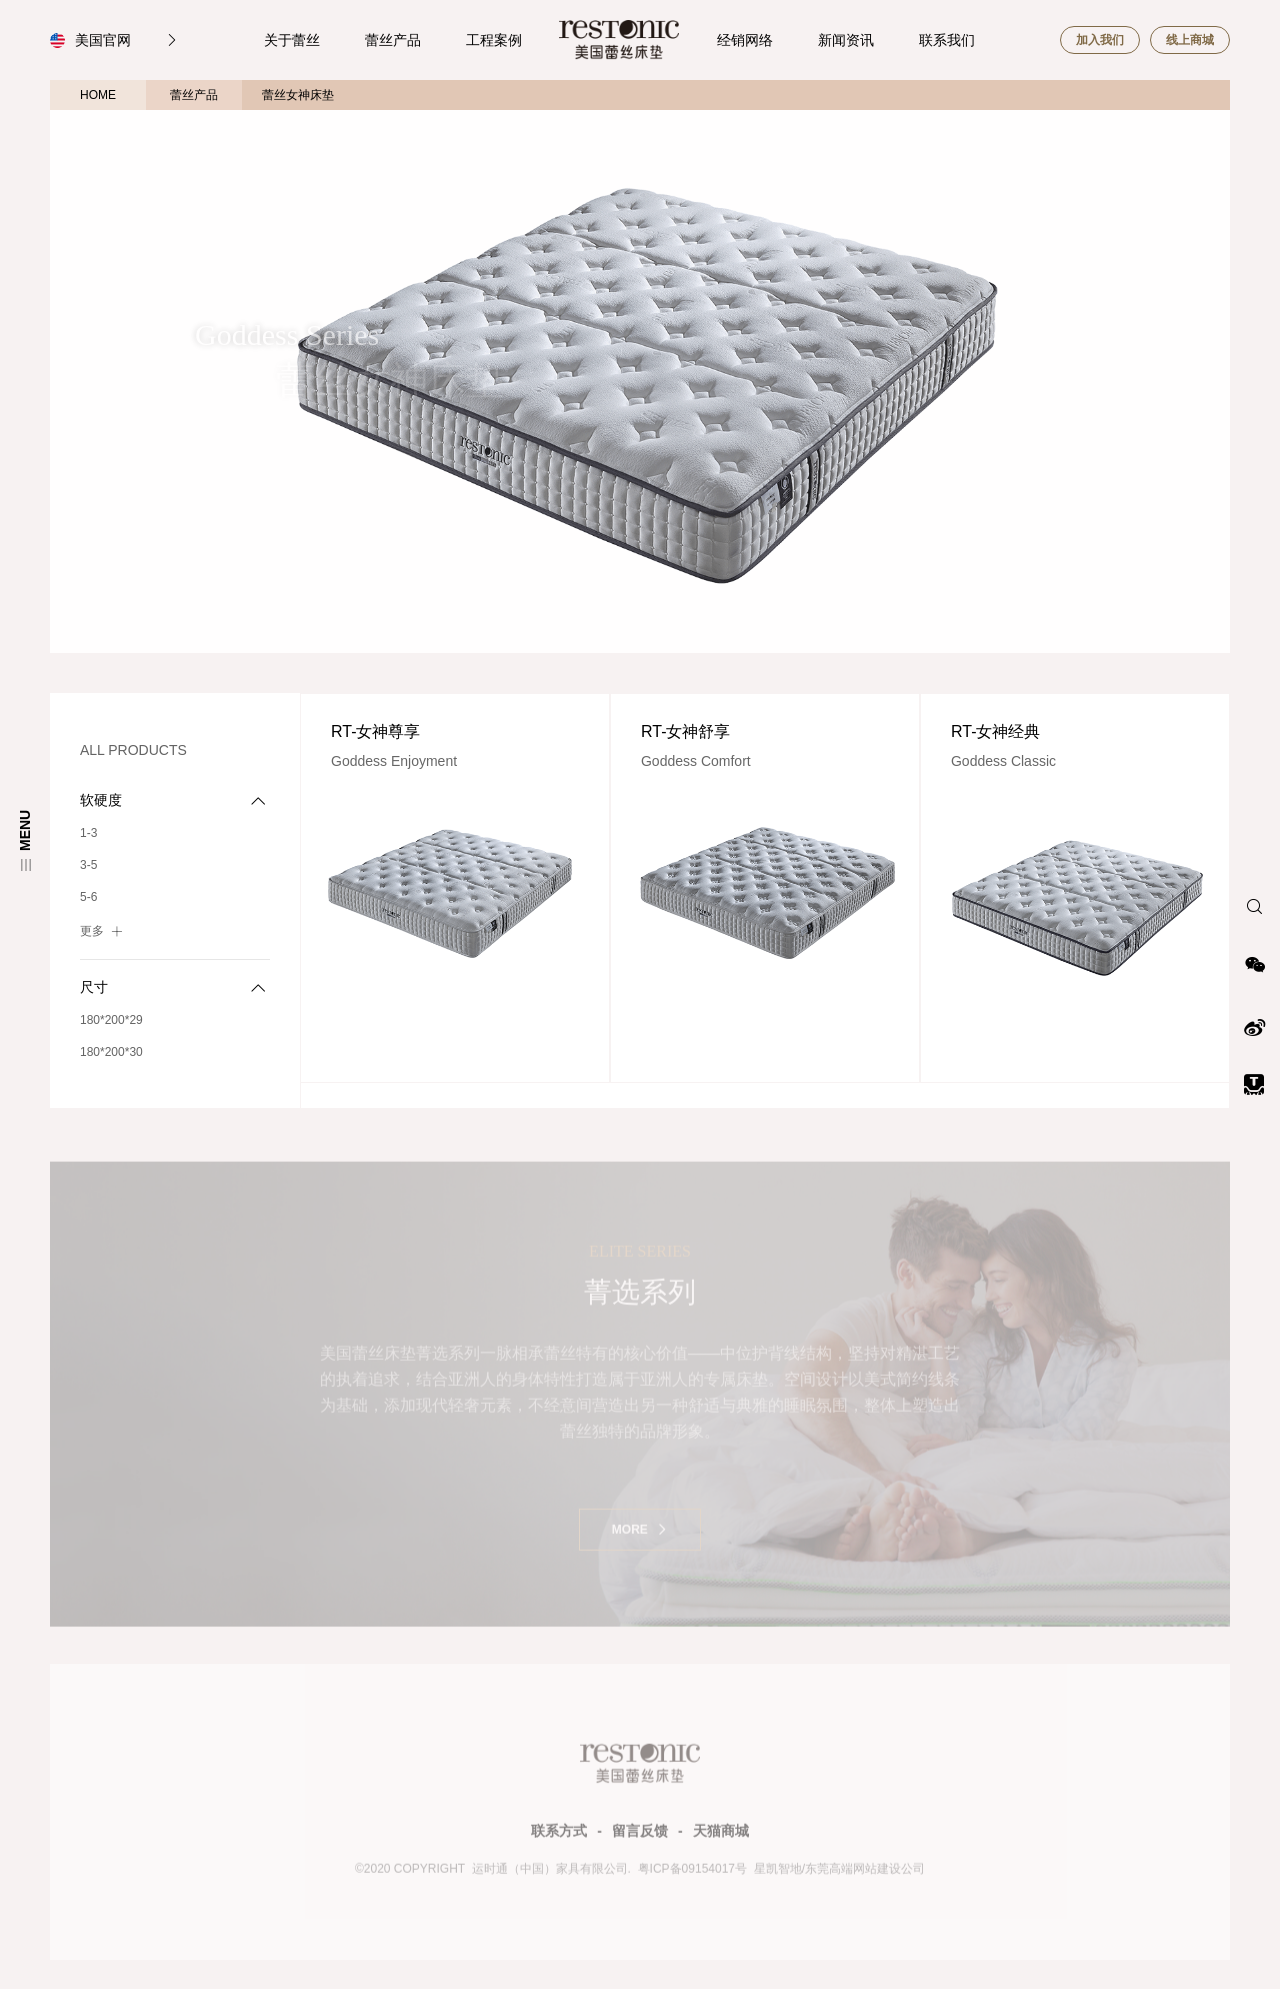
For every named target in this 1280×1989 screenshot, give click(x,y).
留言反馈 (640, 1837)
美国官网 (127, 40)
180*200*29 (111, 1020)
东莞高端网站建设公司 (865, 1875)
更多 (104, 930)
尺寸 (173, 987)
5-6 (88, 897)
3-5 (88, 865)
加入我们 (1100, 40)
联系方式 (559, 1837)
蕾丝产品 (393, 40)
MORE (640, 1535)
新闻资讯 (846, 40)
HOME (98, 95)
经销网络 (745, 40)
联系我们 (947, 40)
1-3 (88, 833)
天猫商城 (721, 1837)
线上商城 (1190, 40)
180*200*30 (111, 1052)
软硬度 (173, 800)
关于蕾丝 (292, 40)
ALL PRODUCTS (133, 750)
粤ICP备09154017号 (690, 1875)
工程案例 (494, 40)
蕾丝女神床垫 (298, 95)
